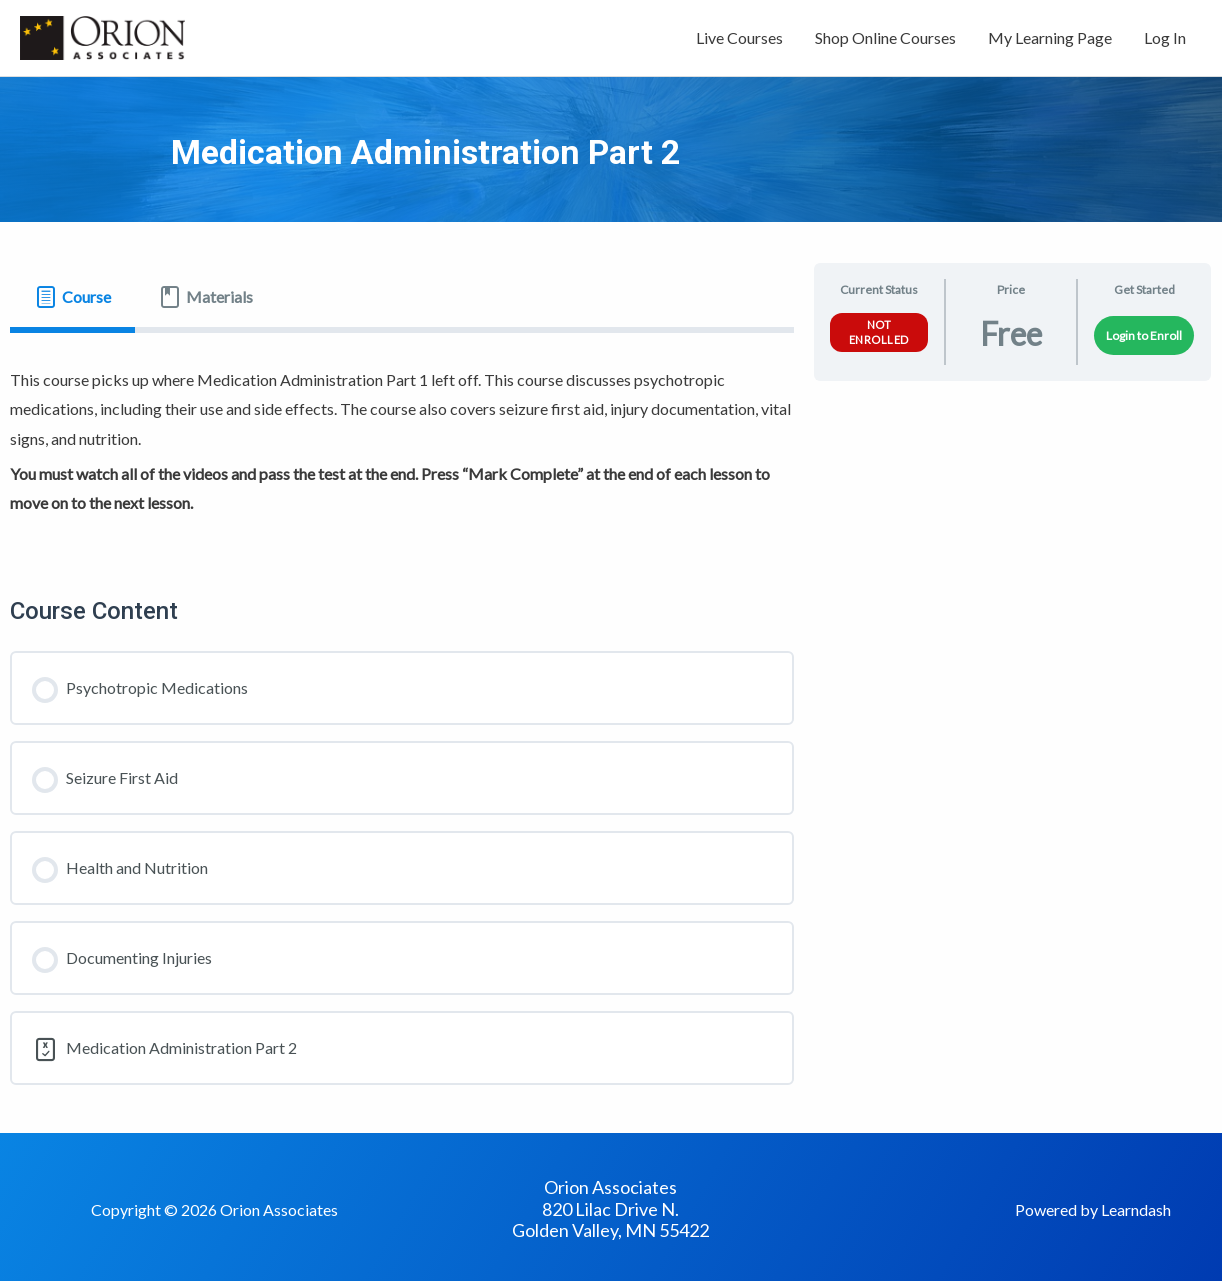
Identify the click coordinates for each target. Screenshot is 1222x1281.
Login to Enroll (1144, 335)
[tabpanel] (402, 444)
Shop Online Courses (885, 37)
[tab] (72, 297)
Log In (1165, 37)
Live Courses (739, 37)
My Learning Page (1050, 37)
